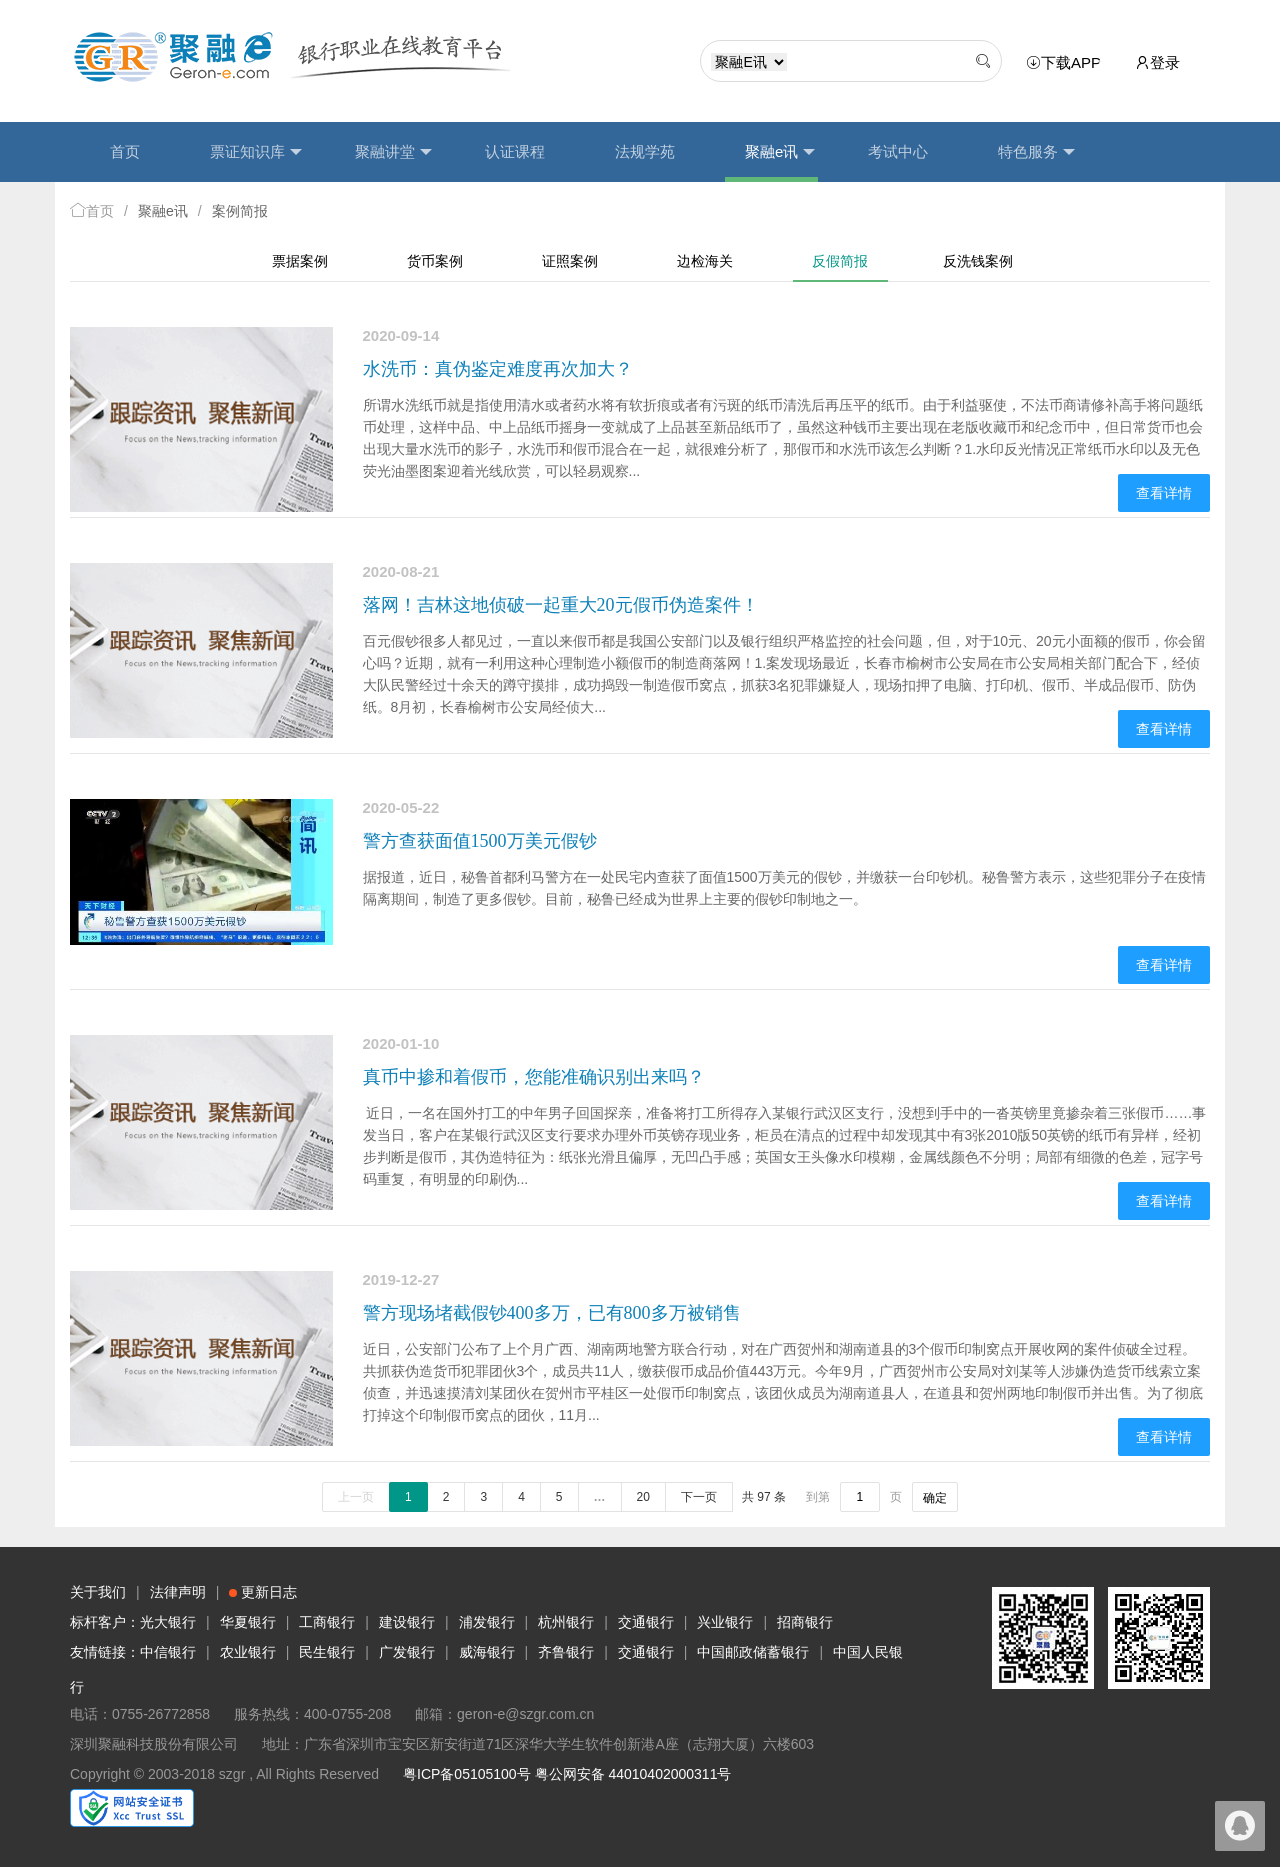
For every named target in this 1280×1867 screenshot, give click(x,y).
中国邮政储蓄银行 (753, 1652)
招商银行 (805, 1622)
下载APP (1067, 63)
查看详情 (1164, 493)
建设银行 (407, 1622)
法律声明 (178, 1592)
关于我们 (98, 1592)
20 (643, 1497)
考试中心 (898, 151)
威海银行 (487, 1652)
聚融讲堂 (393, 152)
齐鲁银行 (566, 1652)
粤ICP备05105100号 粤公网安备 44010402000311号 (567, 1774)
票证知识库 (256, 152)
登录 (1157, 62)
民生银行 (327, 1652)
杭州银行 (566, 1622)
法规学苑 (645, 151)
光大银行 (168, 1622)
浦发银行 (487, 1622)
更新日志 (263, 1592)
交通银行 (646, 1622)
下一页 (699, 1497)
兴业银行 (725, 1622)
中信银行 (168, 1652)
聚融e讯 (780, 152)
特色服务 (1036, 152)
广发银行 (407, 1652)
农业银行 (248, 1652)
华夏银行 (248, 1622)
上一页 (356, 1497)
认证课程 (515, 151)
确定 (935, 1498)
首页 (125, 151)
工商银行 (327, 1622)
